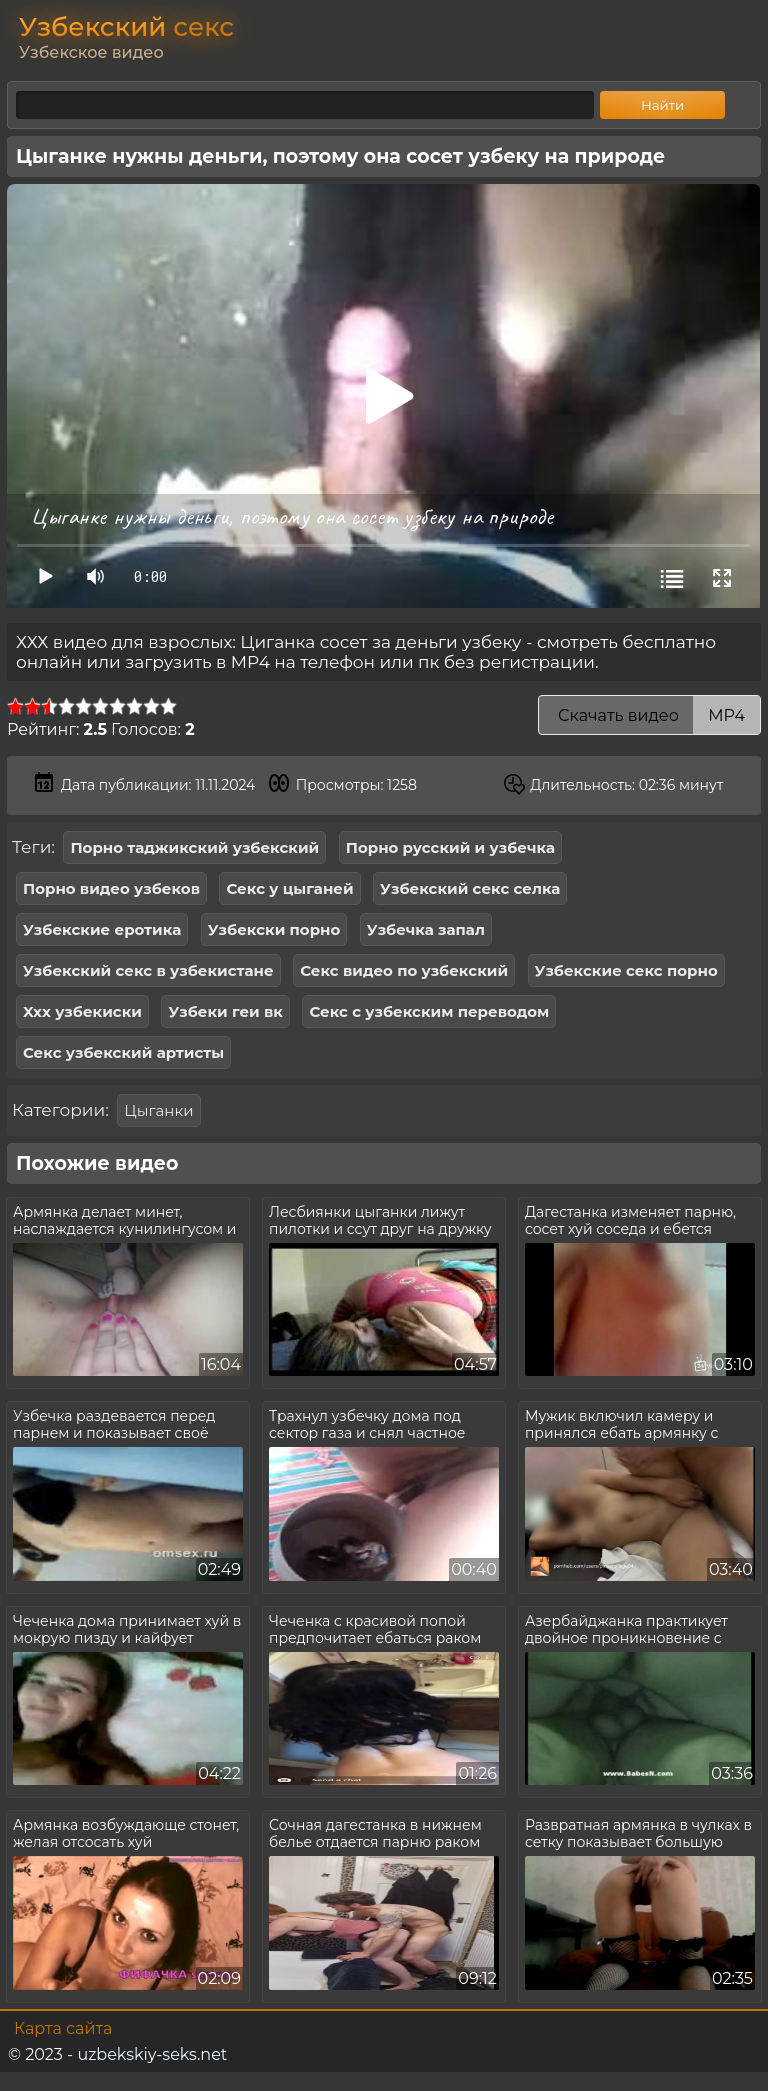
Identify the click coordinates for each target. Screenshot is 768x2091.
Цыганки (158, 1110)
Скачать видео (649, 715)
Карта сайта (63, 2028)
